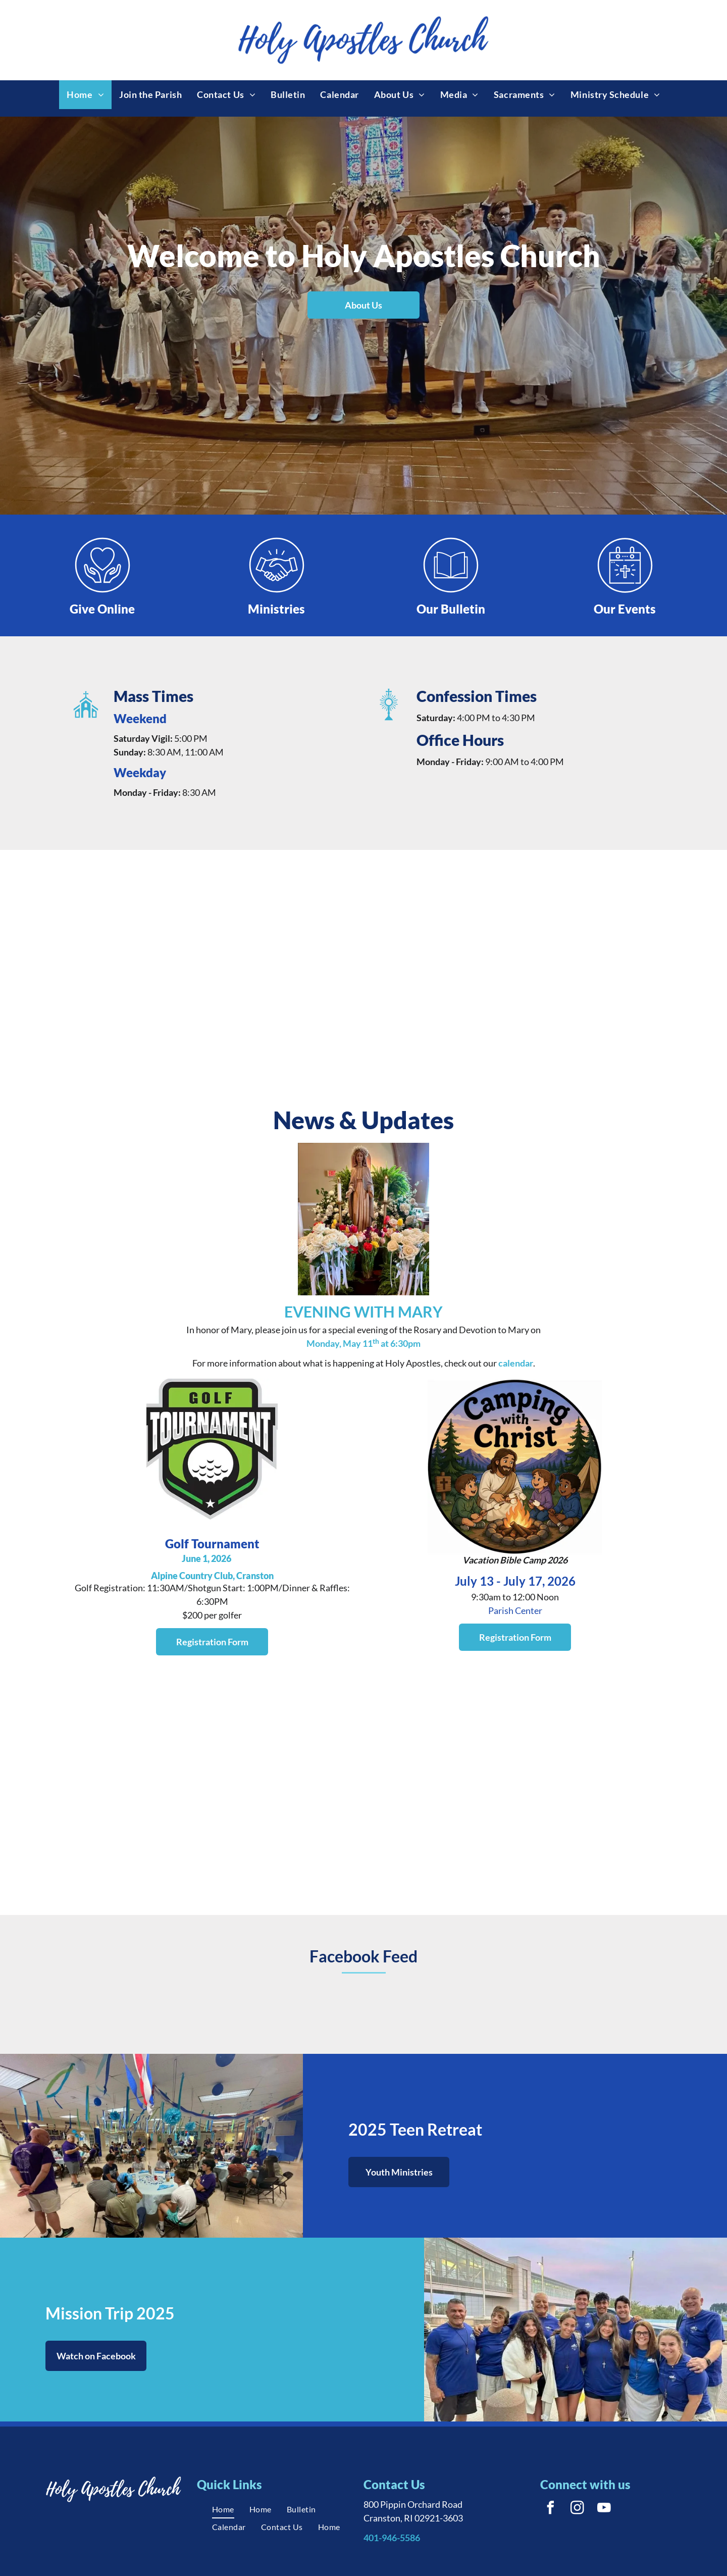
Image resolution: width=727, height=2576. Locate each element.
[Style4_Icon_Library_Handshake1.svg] (276, 591)
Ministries (276, 608)
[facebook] (550, 2509)
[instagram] (577, 2509)
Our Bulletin (451, 608)
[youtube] (604, 2509)
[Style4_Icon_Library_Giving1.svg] (102, 591)
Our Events (625, 608)
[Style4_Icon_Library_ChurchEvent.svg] (625, 591)
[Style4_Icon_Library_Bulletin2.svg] (451, 591)
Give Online (102, 608)
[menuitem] (85, 94)
